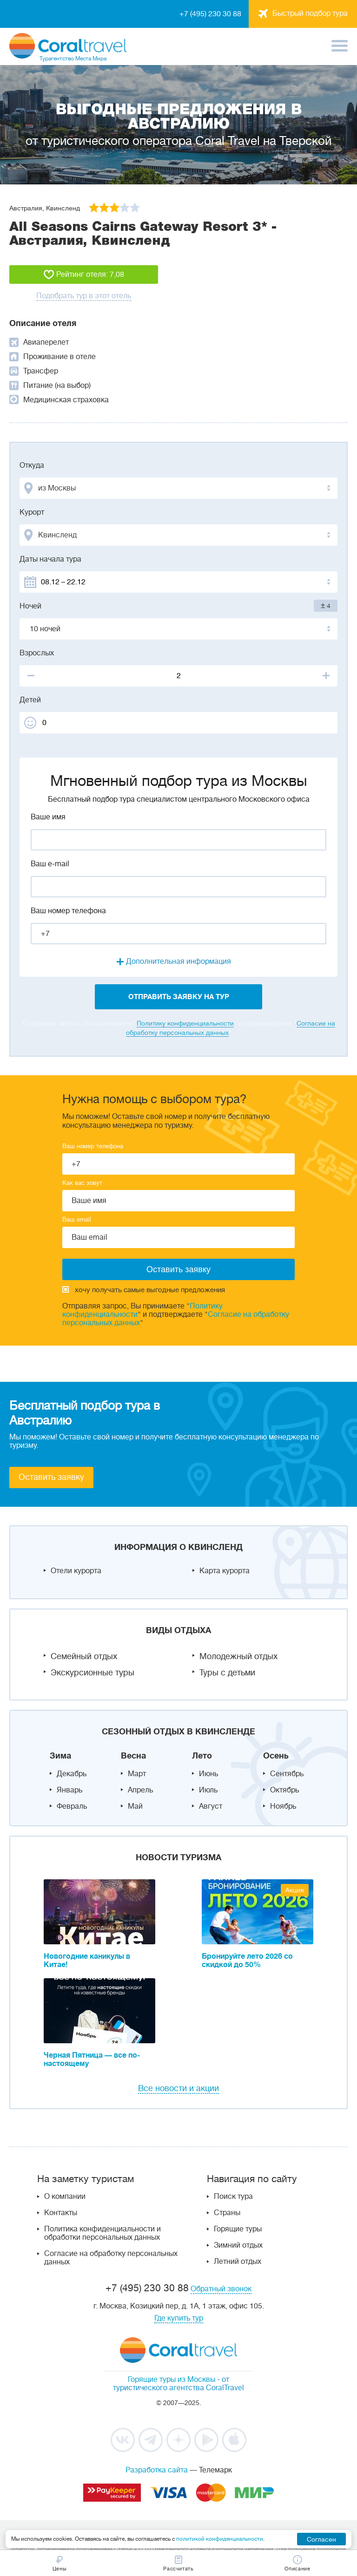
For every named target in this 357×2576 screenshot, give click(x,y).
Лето (202, 1755)
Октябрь (284, 1790)
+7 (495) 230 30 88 (210, 14)
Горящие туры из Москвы (171, 2379)
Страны (227, 2213)
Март (137, 1774)
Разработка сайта (157, 2470)
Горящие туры (238, 2229)
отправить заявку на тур (178, 997)
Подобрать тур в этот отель (83, 296)
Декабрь (71, 1774)
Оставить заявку (51, 1477)
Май (135, 1806)
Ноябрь (283, 1806)
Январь (69, 1790)
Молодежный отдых (238, 1656)
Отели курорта (76, 1571)
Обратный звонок (221, 2289)
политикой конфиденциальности (219, 2539)
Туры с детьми (227, 1672)
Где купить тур (178, 2318)
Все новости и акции (178, 2088)
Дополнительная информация (178, 961)
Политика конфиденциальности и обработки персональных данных (102, 2233)
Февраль (72, 1806)
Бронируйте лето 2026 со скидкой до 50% (247, 1960)
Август (210, 1806)
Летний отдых (237, 2261)
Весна (133, 1755)
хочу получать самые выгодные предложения (143, 1290)
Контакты (60, 2213)
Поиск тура (233, 2196)
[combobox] (178, 488)
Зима (60, 1755)
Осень (276, 1755)
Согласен (321, 2539)
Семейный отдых (84, 1656)
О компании (65, 2196)
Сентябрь (287, 1774)
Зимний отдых (238, 2245)
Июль (208, 1790)
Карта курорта (224, 1571)
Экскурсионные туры (92, 1672)
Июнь (208, 1774)
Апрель (140, 1790)
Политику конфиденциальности (185, 1023)
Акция (294, 1890)
